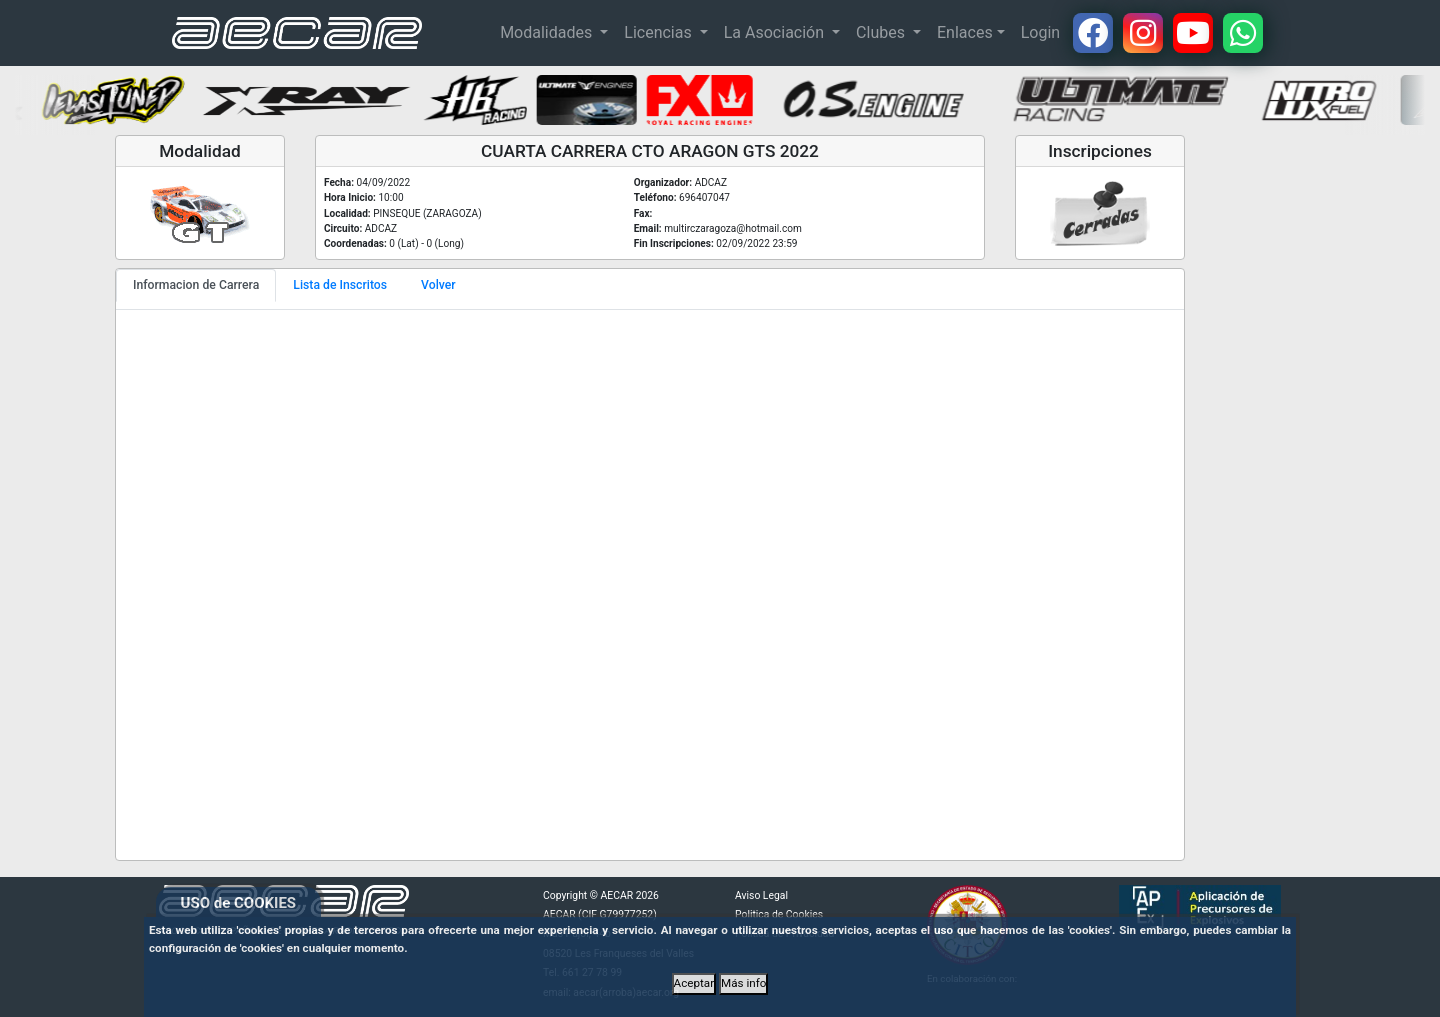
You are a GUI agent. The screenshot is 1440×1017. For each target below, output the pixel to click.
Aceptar (694, 983)
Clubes (882, 32)
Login (1040, 32)
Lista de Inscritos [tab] (340, 285)
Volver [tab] (438, 285)
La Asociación (776, 32)
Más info (743, 983)
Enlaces (965, 32)
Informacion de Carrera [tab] (196, 285)
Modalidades (548, 32)
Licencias (659, 32)
